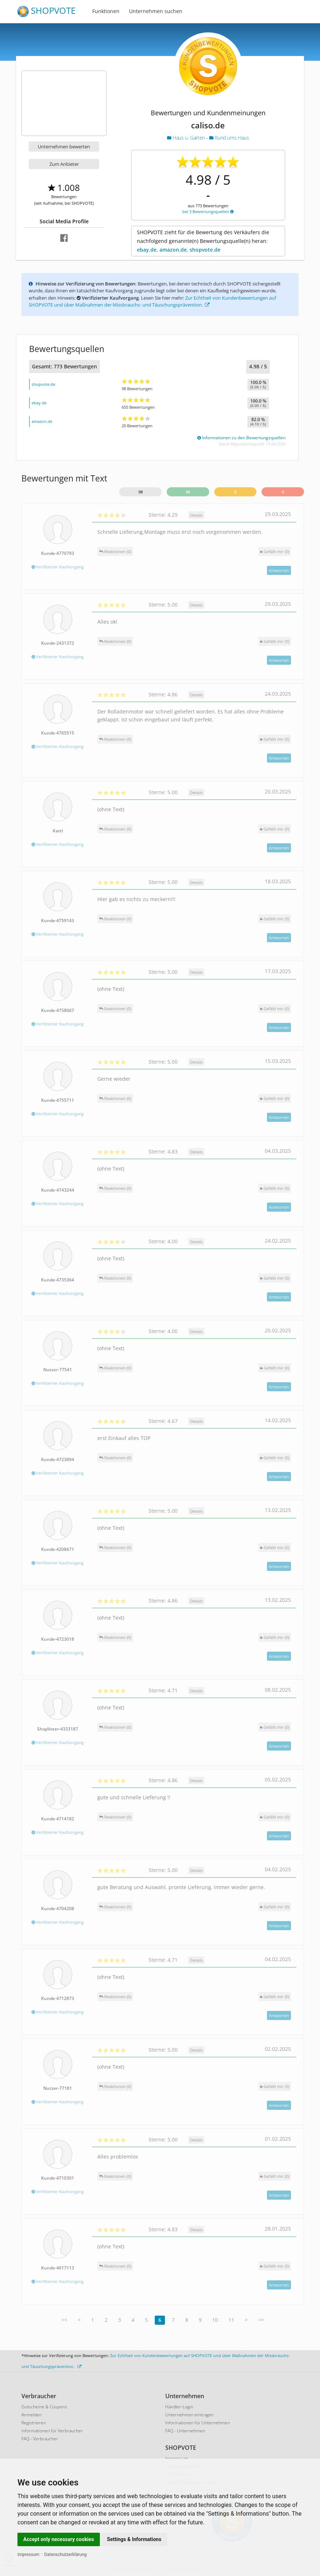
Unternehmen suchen (155, 11)
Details (196, 515)
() (274, 551)
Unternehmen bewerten (64, 146)
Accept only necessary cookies (58, 2539)
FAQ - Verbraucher (39, 2439)
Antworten (279, 570)
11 (231, 2319)
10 (215, 2319)
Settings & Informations (134, 2539)
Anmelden (31, 2415)
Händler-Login (179, 2407)
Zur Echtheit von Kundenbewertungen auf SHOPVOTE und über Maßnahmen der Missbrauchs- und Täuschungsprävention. (152, 301)
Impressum (28, 2554)
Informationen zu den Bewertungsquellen (241, 438)
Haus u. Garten (186, 137)
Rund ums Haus (229, 137)
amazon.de (42, 421)
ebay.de (39, 402)
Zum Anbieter (64, 164)
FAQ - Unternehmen (185, 2431)
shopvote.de (43, 384)
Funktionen (106, 11)
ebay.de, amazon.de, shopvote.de (178, 249)
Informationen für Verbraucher (52, 2431)
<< (64, 2319)
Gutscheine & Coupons (44, 2407)
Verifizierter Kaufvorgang (58, 566)
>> (261, 2319)
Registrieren (33, 2423)
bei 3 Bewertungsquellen (208, 211)
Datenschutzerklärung (65, 2554)
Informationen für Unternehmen (197, 2423)
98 (140, 492)
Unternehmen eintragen (189, 2415)
